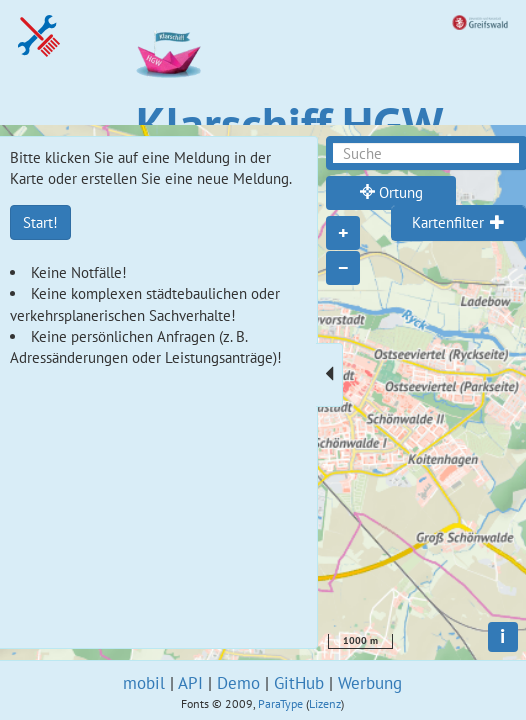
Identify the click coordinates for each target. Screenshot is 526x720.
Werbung (370, 683)
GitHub (299, 683)
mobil (144, 683)
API (190, 683)
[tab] (458, 223)
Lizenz (325, 703)
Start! (40, 222)
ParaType (280, 703)
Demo (238, 683)
